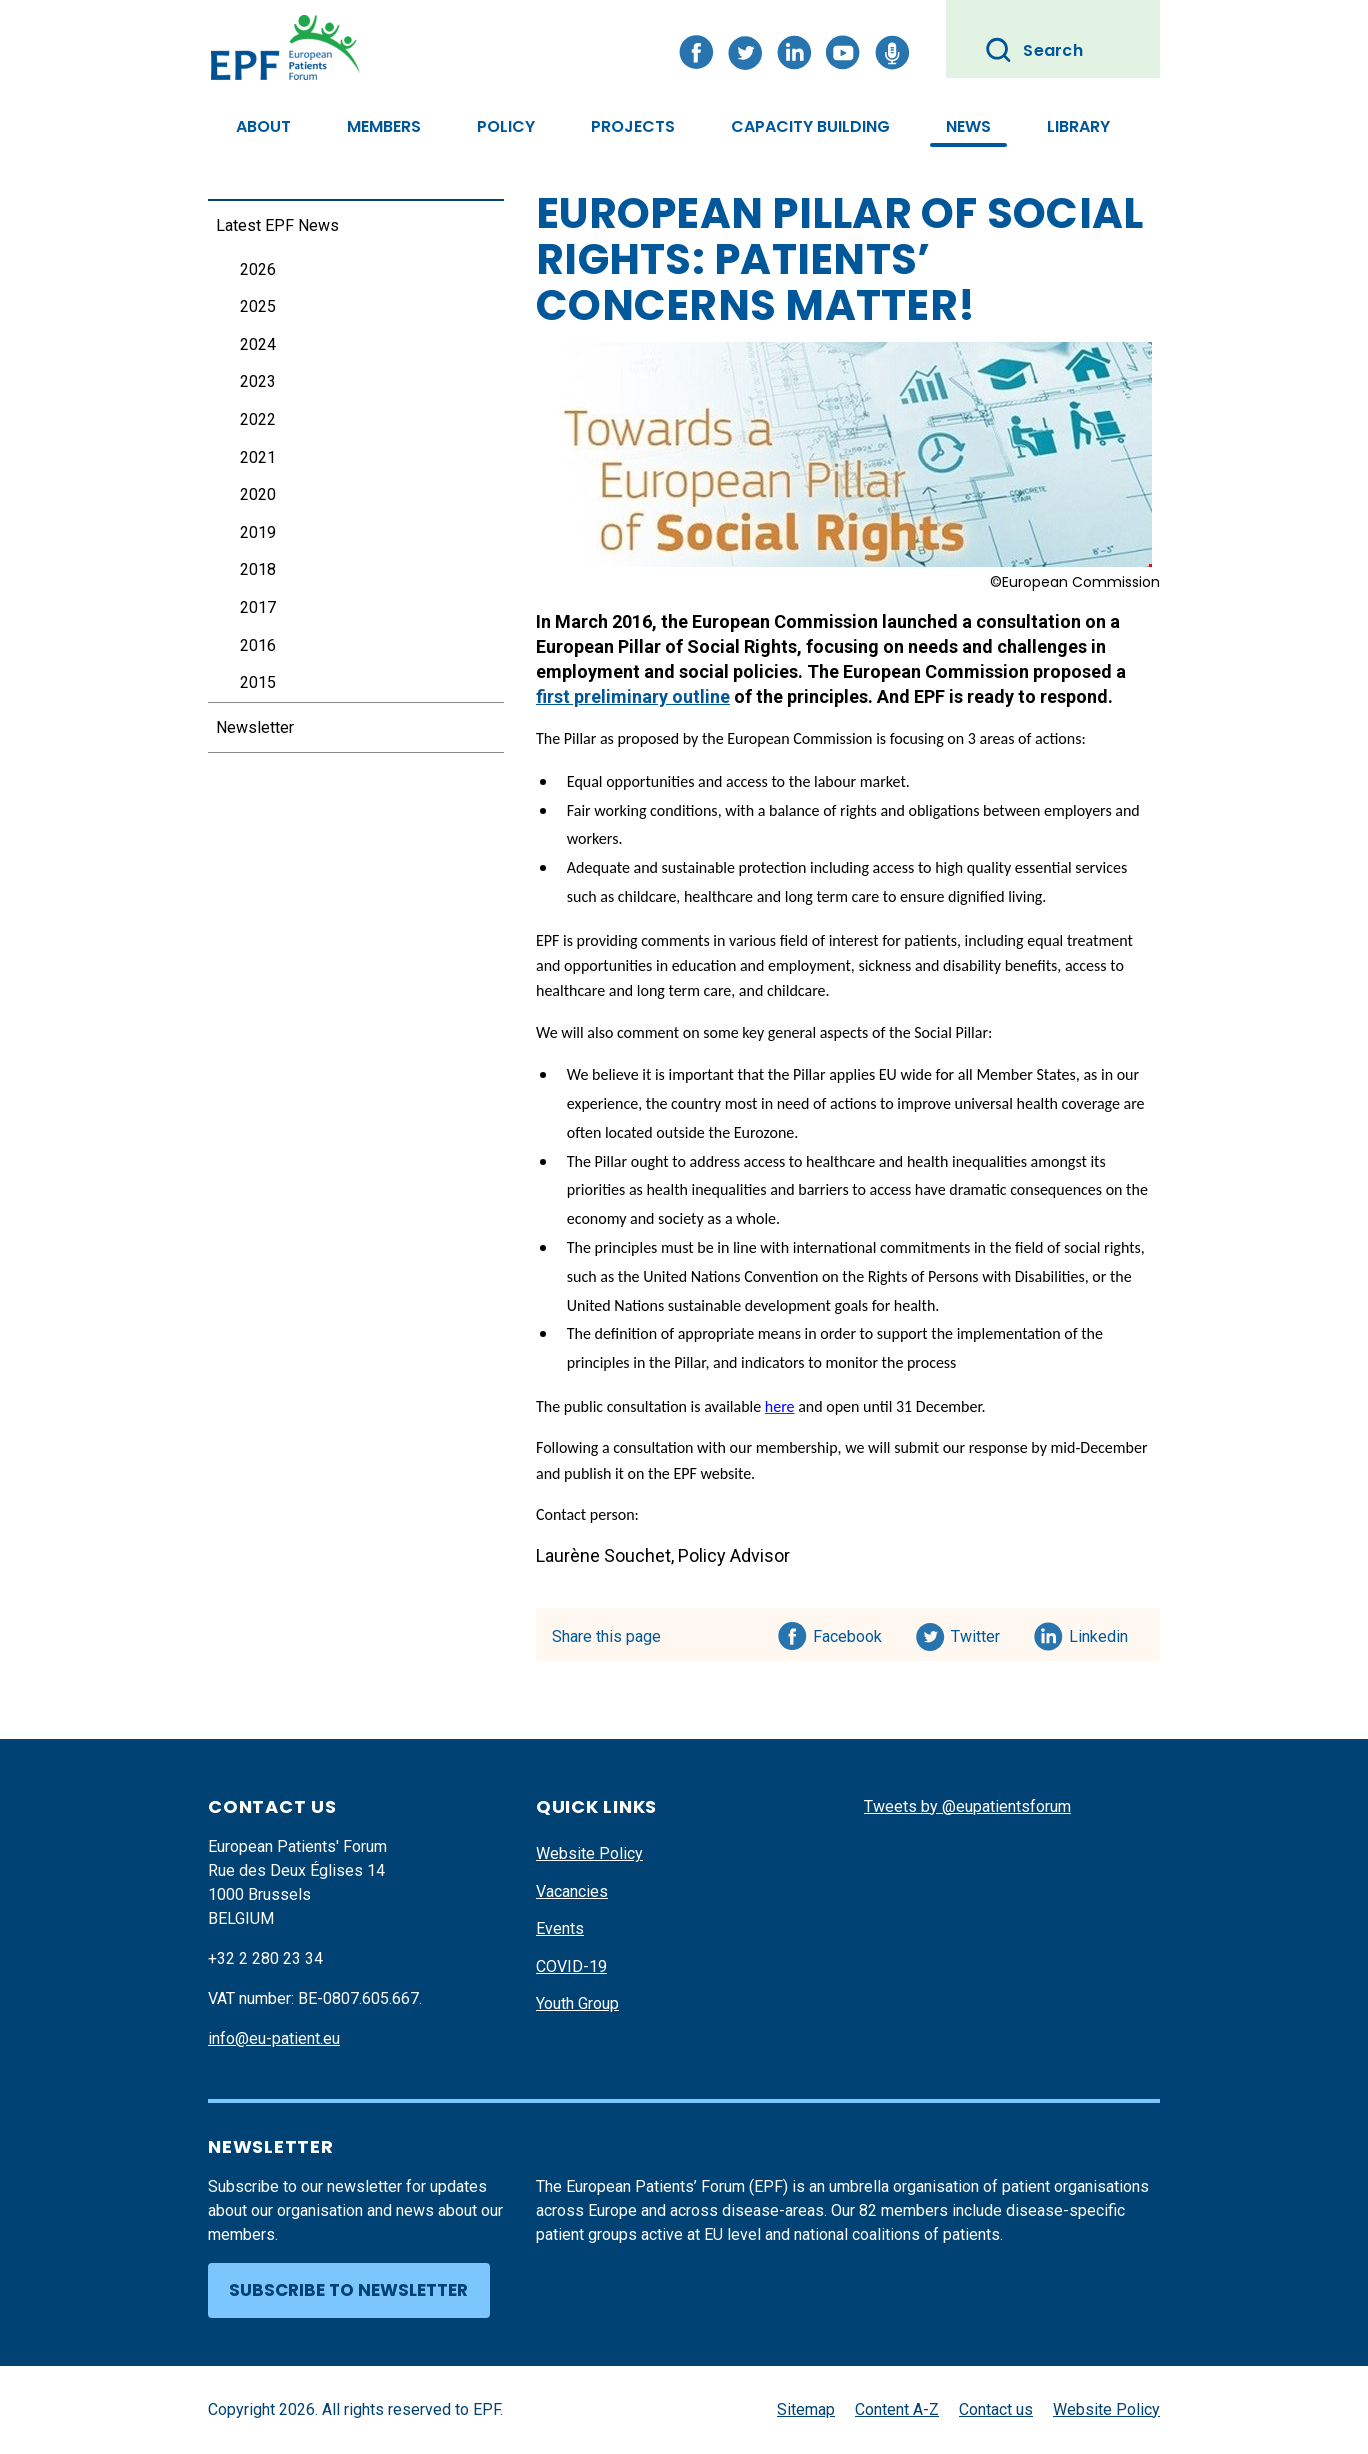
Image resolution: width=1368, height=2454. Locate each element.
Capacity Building (810, 126)
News (968, 126)
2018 (258, 569)
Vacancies (572, 1891)
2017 (258, 607)
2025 (258, 306)
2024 (258, 344)
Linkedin (1099, 1633)
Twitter (981, 1633)
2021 (258, 457)
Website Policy (589, 1853)
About (263, 126)
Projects (633, 126)
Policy (506, 126)
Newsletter (255, 727)
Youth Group (577, 2003)
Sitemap (806, 2409)
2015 (258, 682)
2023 (258, 381)
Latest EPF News (277, 225)
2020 (258, 494)
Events (560, 1928)
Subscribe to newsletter (348, 2290)
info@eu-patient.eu (274, 2038)
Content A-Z (897, 2409)
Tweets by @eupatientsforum (967, 1806)
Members (384, 126)
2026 (258, 269)
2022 (258, 419)
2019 (258, 532)
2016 (258, 645)
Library (1078, 126)
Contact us (996, 2409)
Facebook (847, 1633)
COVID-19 (571, 1966)
